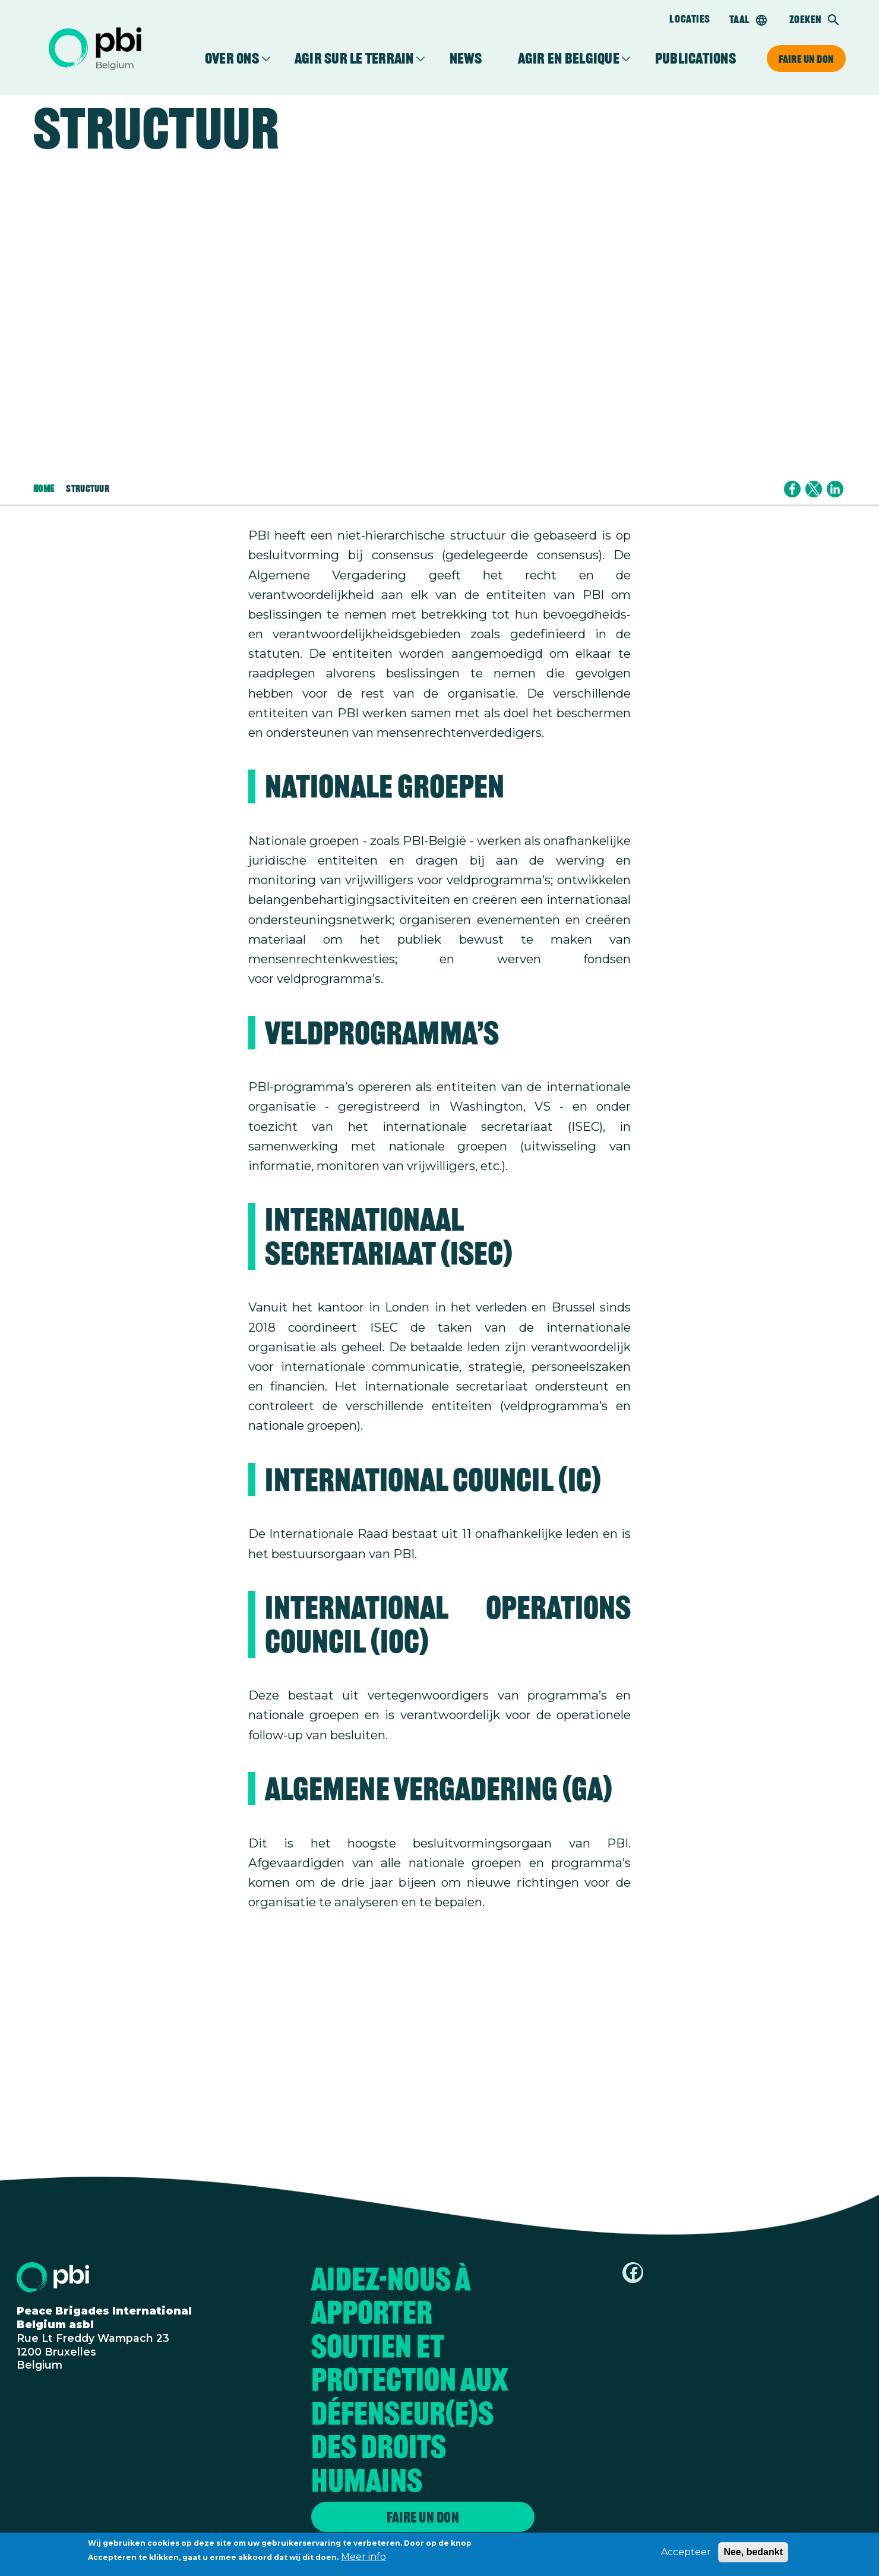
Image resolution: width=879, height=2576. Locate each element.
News (466, 58)
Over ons (232, 58)
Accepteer (686, 2552)
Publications (695, 58)
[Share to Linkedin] (835, 489)
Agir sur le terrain (354, 58)
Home (43, 489)
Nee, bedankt (753, 2552)
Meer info (363, 2556)
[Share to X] (813, 489)
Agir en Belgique (568, 58)
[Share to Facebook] (792, 489)
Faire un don (806, 59)
